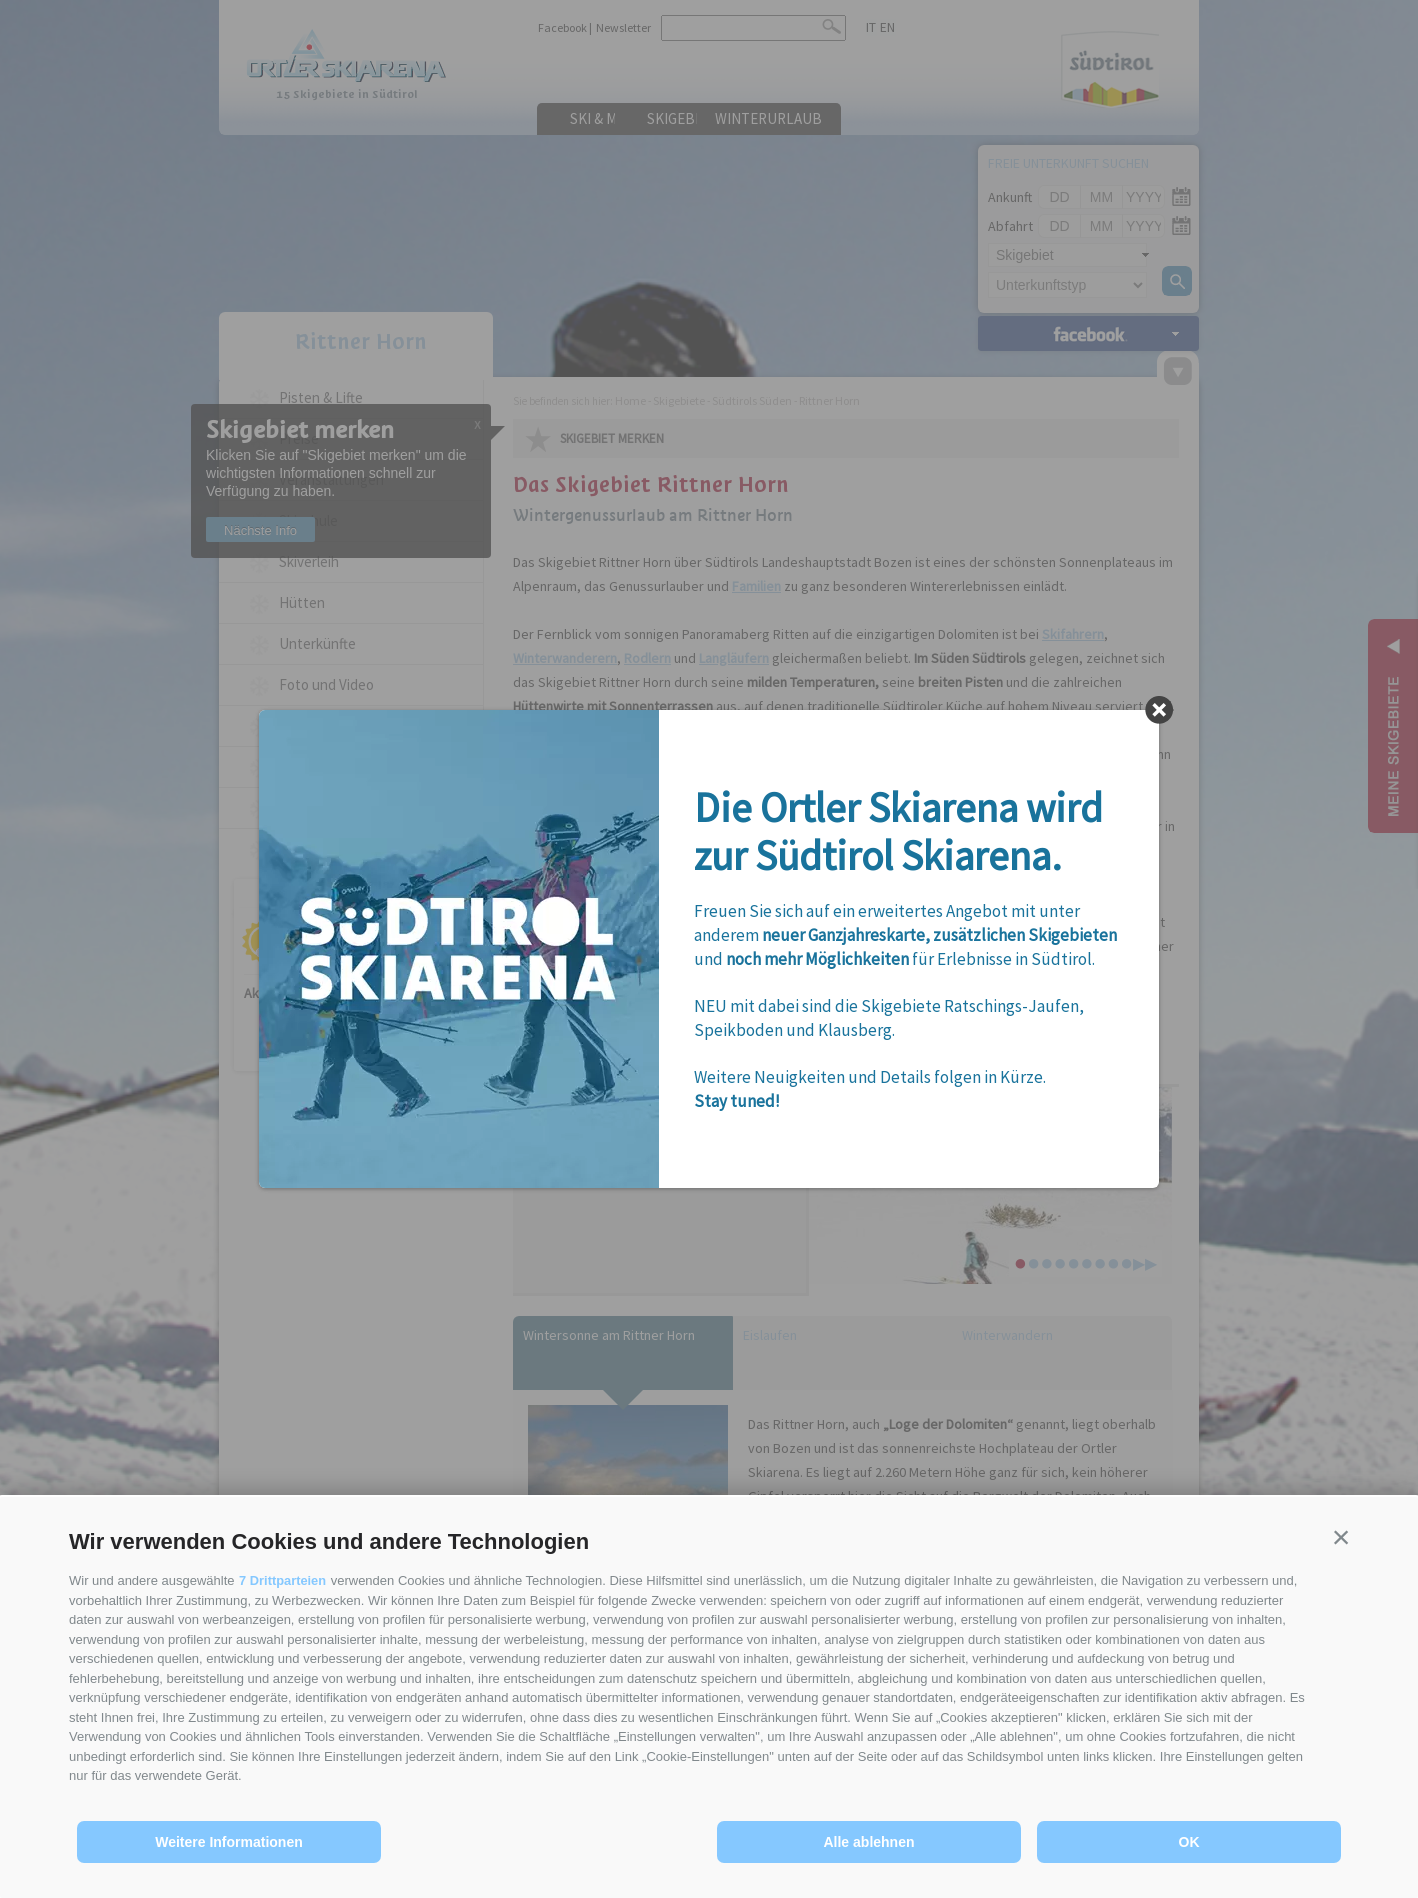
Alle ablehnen (868, 1842)
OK (1189, 1842)
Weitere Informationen (229, 1842)
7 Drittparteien (283, 1580)
